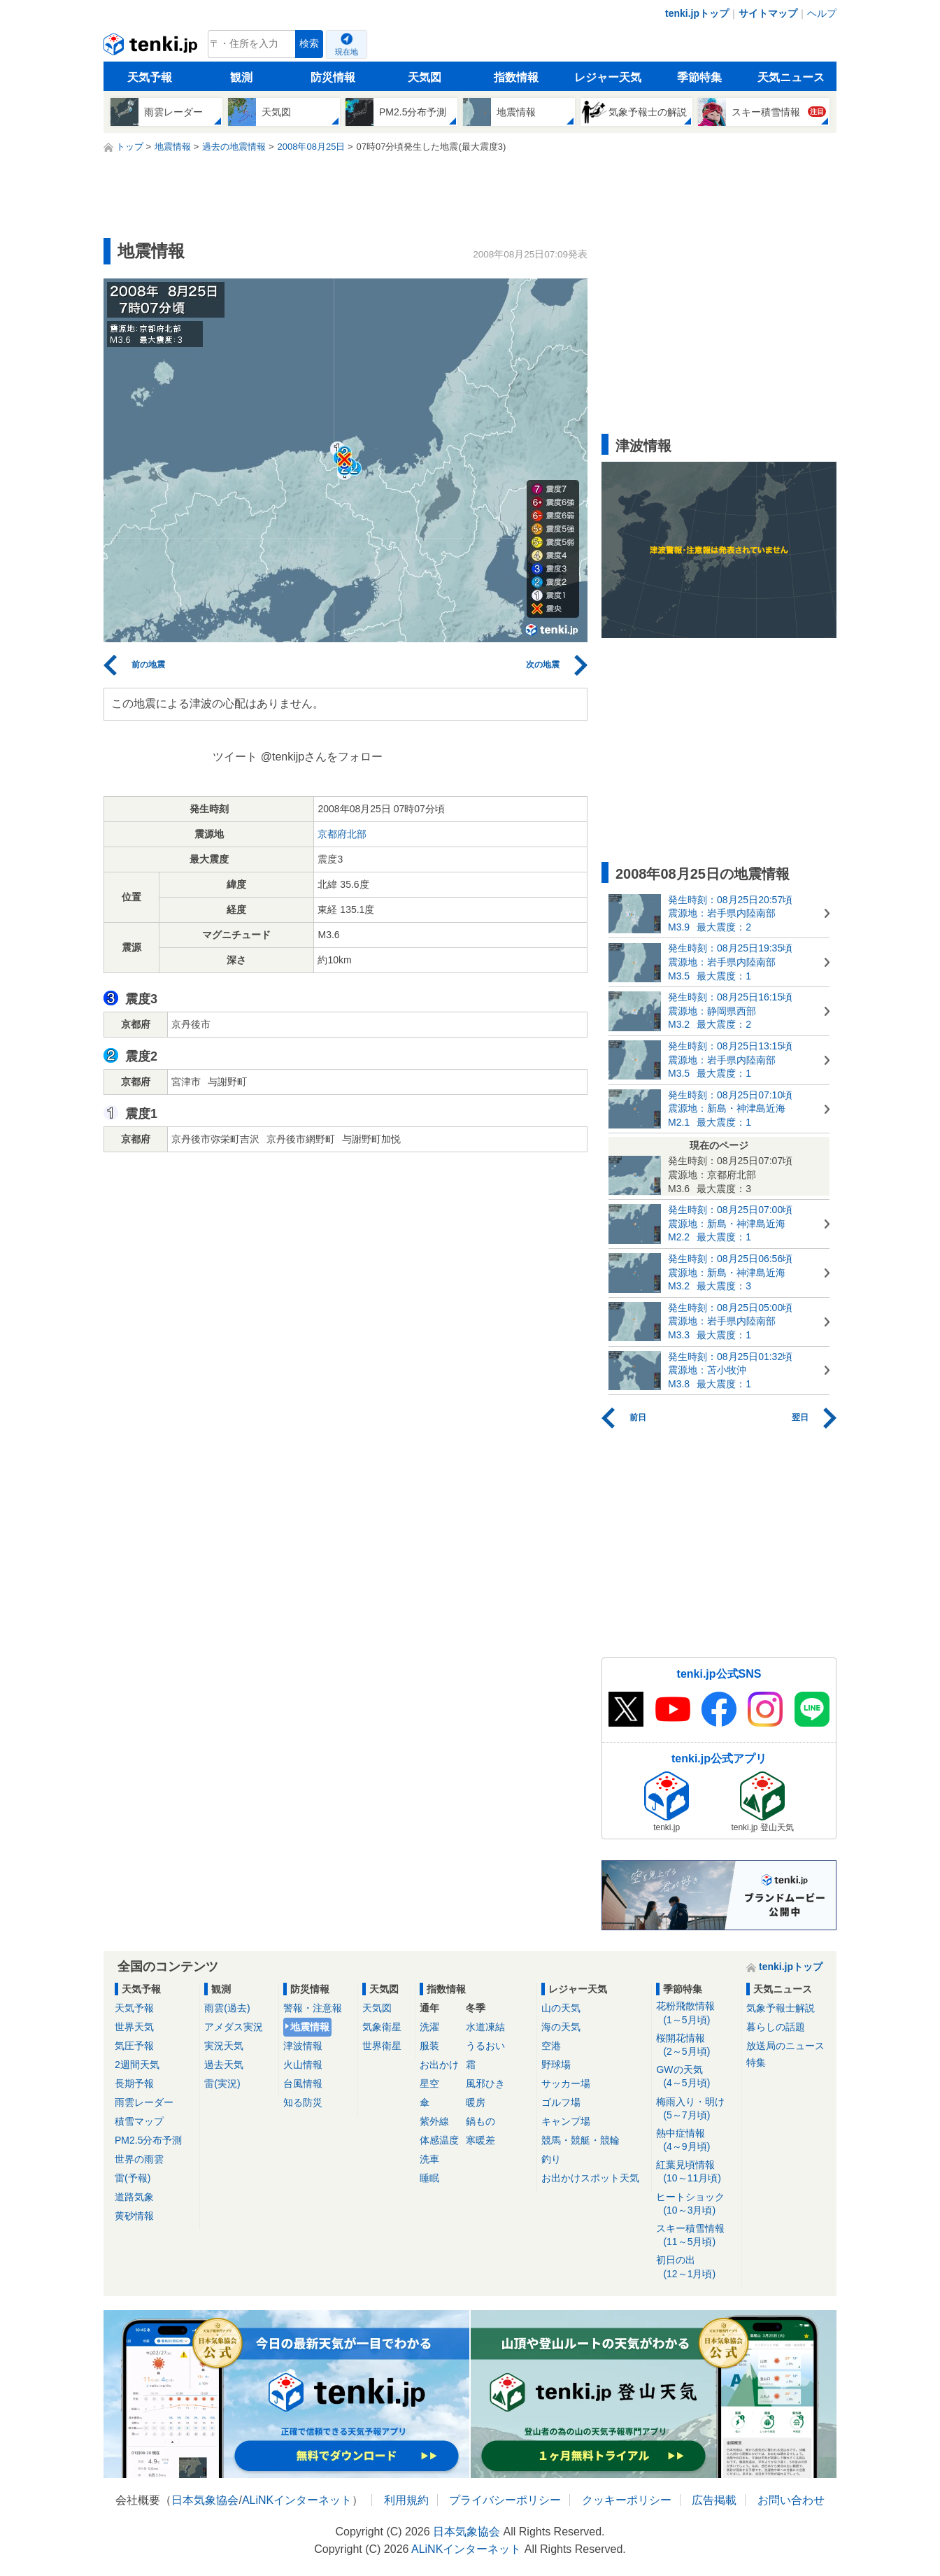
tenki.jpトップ (697, 13)
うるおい (485, 2045)
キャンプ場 (565, 2121)
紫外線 (434, 2121)
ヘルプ (821, 13)
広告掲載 (714, 2500)
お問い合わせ (791, 2500)
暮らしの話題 (775, 2026)
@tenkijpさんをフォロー (322, 757)
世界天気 (134, 2026)
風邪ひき (485, 2083)
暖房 (475, 2102)
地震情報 (309, 2026)
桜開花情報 (696, 2045)
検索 (309, 43)
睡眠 (429, 2178)
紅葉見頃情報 (696, 2172)
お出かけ (439, 2064)
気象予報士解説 (780, 2008)
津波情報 (302, 2045)
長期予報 (134, 2083)
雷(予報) (132, 2178)
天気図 (424, 77)
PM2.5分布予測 (148, 2140)
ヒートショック (696, 2204)
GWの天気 (696, 2077)
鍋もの (480, 2121)
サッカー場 (565, 2083)
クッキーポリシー (626, 2500)
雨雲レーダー (144, 2102)
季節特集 (699, 77)
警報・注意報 (312, 2008)
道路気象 (134, 2196)
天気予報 (149, 77)
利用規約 (406, 2500)
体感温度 (439, 2140)
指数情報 (516, 77)
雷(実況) (222, 2083)
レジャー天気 (607, 77)
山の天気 (561, 2008)
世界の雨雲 (139, 2159)
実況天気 (223, 2045)
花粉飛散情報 (696, 2013)
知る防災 (302, 2102)
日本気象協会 (204, 2500)
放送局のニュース (785, 2045)
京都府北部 (342, 834)
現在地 (346, 52)
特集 (756, 2062)
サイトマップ (768, 13)
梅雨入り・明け (696, 2109)
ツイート (235, 757)
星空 (429, 2083)
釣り (551, 2159)
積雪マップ (139, 2121)
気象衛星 (381, 2026)
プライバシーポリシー (505, 2500)
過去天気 (223, 2064)
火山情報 (302, 2064)
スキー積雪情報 (696, 2236)
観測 (241, 77)
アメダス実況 (233, 2026)
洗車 (429, 2159)
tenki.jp (152, 47)
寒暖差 (480, 2140)
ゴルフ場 (561, 2102)
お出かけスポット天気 (590, 2178)
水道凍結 (485, 2026)
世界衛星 (381, 2045)
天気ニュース (791, 77)
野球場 (556, 2064)
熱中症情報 (696, 2140)
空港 (551, 2045)
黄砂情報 (134, 2215)
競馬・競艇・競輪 (580, 2140)
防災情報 (333, 77)
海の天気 (561, 2026)
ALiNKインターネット (297, 2500)
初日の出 (696, 2267)
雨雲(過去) (227, 2008)
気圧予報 (134, 2045)
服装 (429, 2045)
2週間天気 (137, 2064)
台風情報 (302, 2083)
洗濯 (429, 2026)
